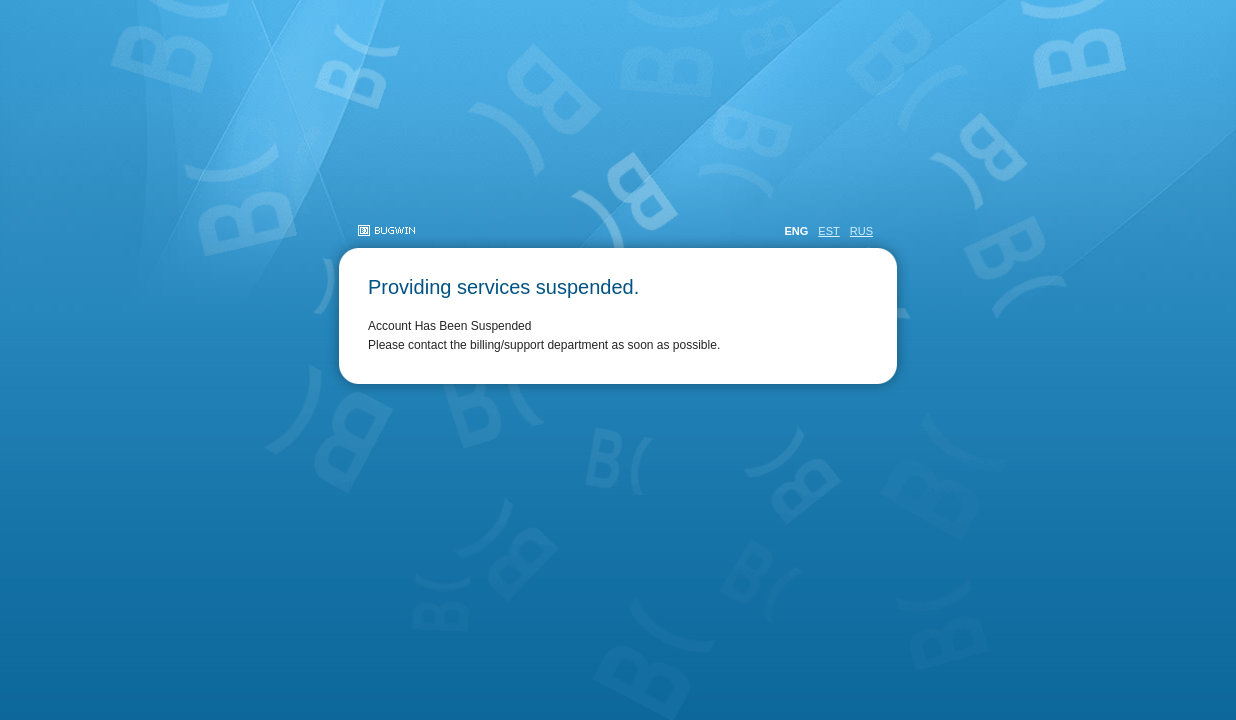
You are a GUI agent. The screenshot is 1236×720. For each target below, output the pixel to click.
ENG (797, 231)
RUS (861, 231)
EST (828, 231)
